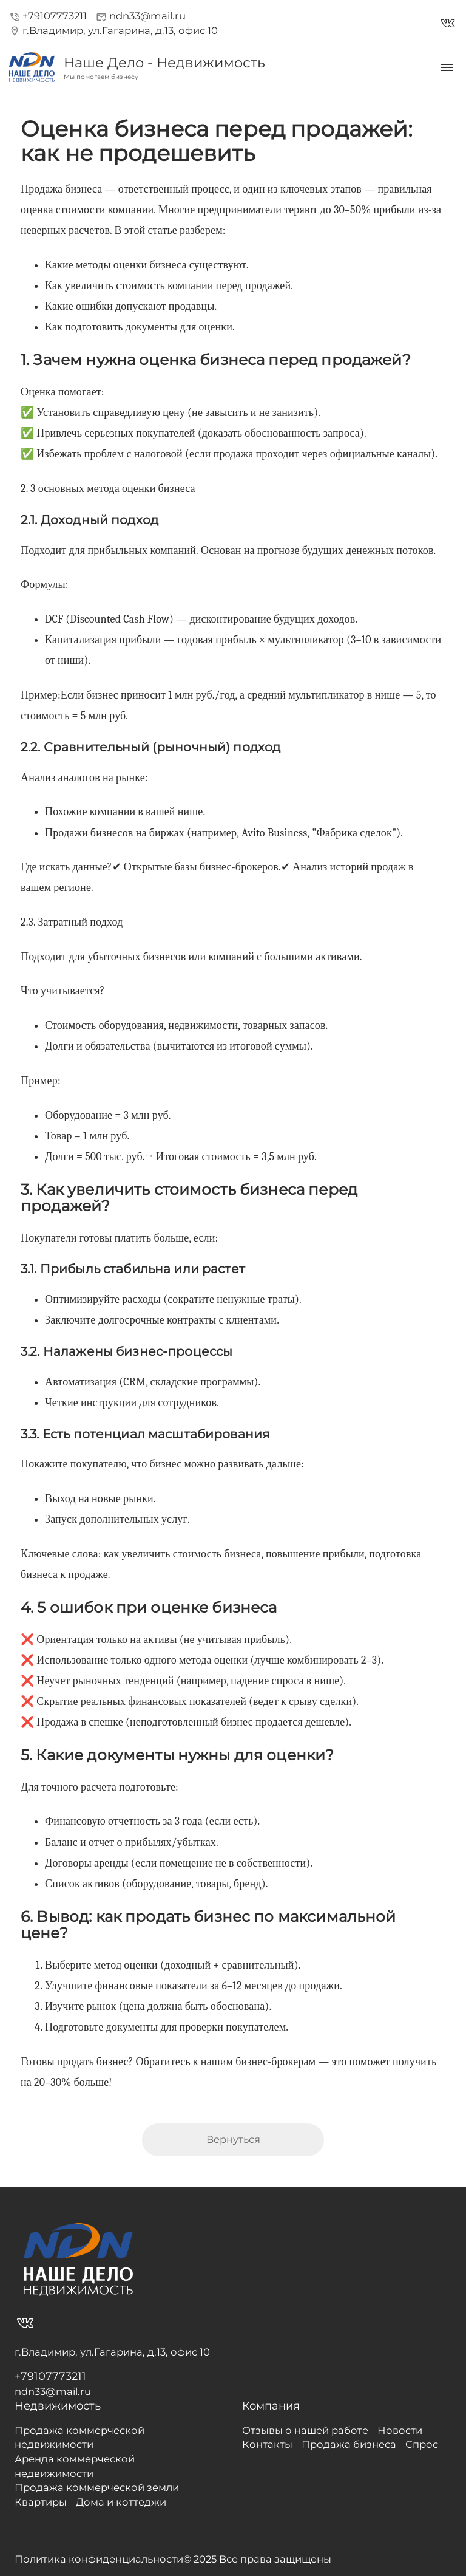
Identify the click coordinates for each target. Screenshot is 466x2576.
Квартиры (41, 2502)
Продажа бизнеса (349, 2444)
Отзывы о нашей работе (305, 2430)
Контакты (267, 2444)
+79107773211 (48, 16)
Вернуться (233, 2139)
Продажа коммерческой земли (97, 2487)
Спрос (421, 2444)
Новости (399, 2430)
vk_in (448, 23)
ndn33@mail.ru (141, 16)
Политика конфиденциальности (99, 2559)
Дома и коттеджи (121, 2502)
